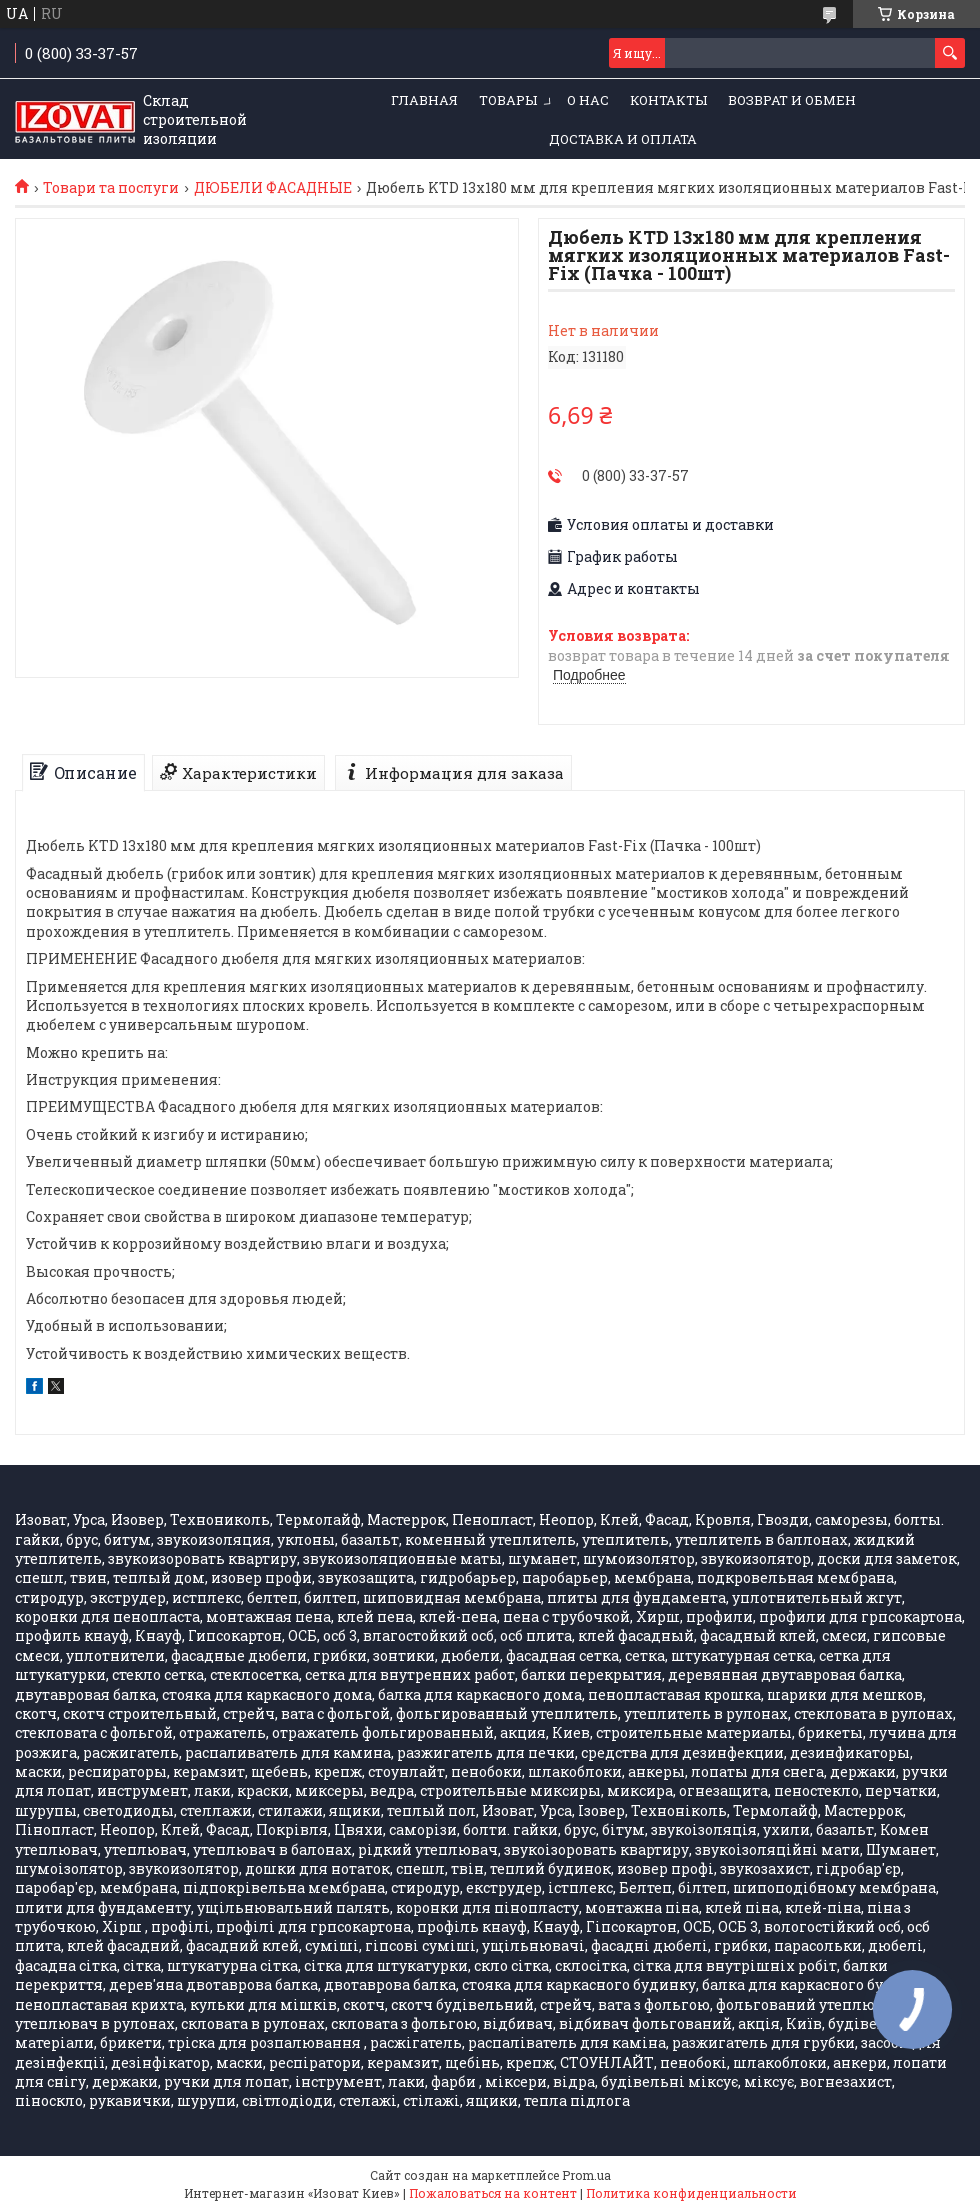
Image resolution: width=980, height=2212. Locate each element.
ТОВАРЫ (508, 100)
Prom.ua (586, 2175)
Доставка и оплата (623, 139)
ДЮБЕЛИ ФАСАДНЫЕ (273, 188)
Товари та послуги (111, 188)
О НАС (588, 100)
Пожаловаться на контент (493, 2193)
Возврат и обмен (792, 100)
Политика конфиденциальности (691, 2193)
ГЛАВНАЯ (424, 100)
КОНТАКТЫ (668, 100)
